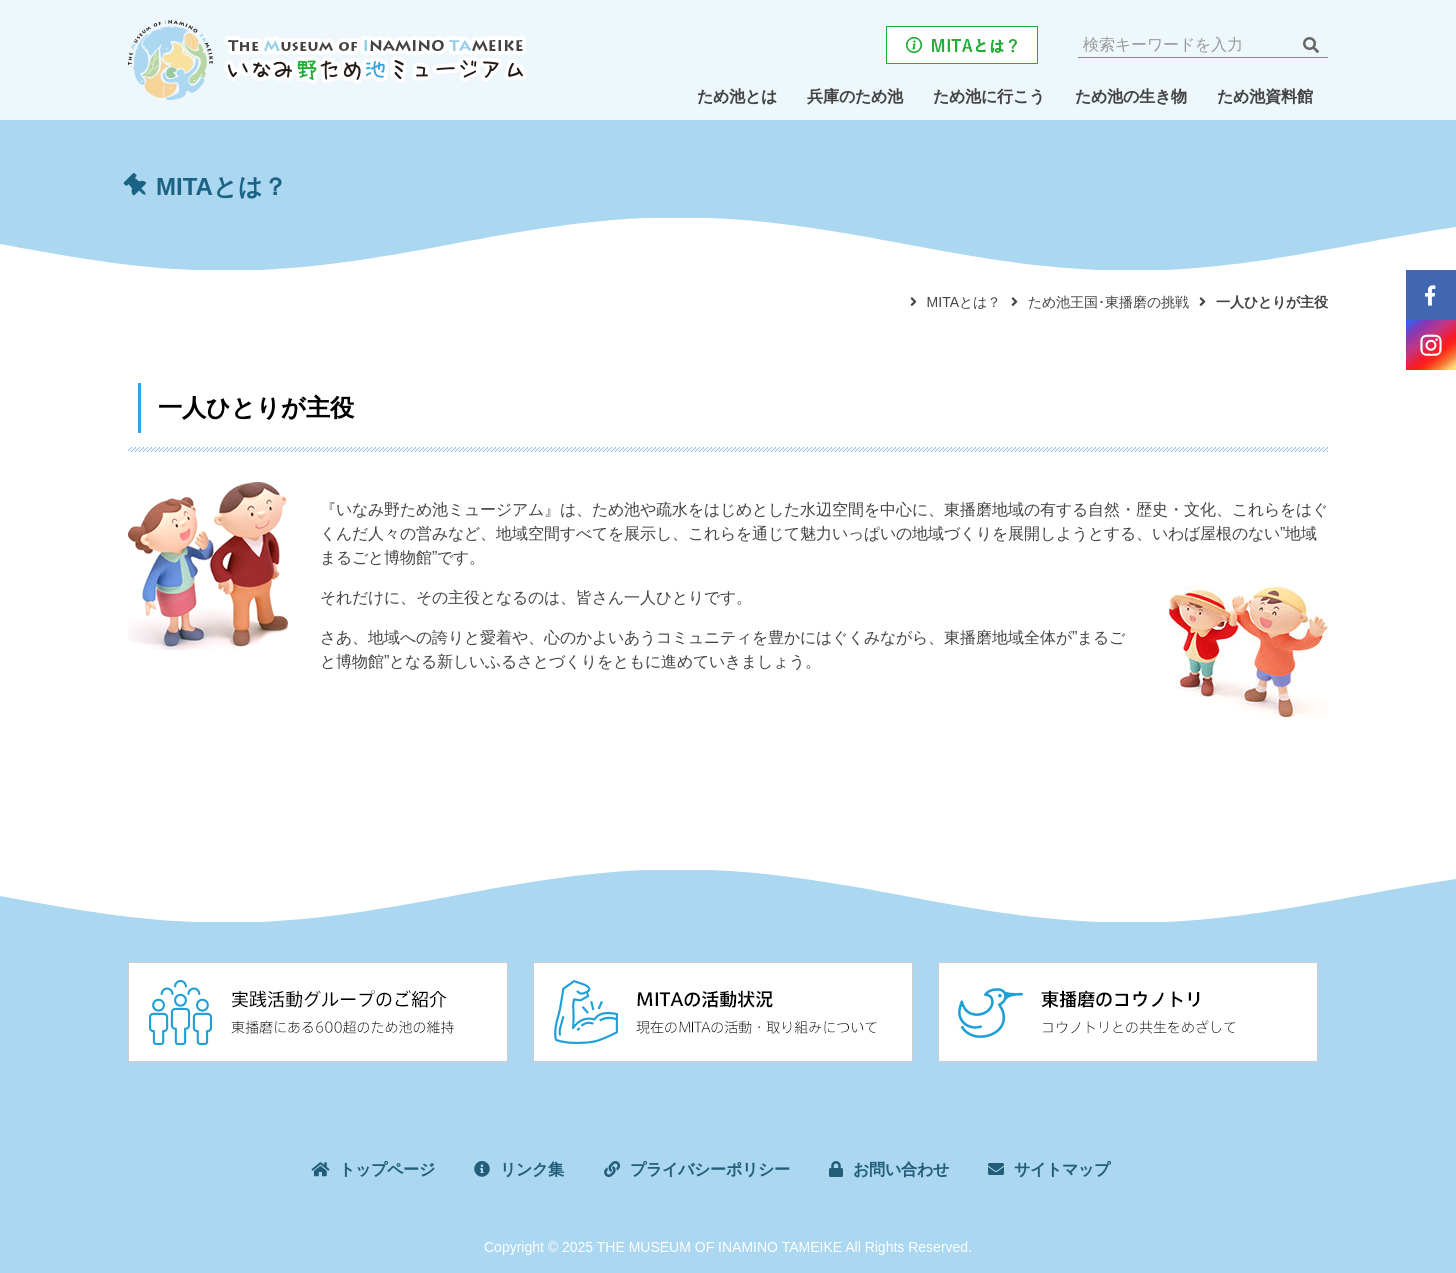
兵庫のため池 (855, 96)
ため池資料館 (1265, 96)
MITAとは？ (964, 302)
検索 (1310, 45)
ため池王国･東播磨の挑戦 (1108, 302)
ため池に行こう (989, 96)
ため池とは (737, 96)
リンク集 (532, 1169)
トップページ (387, 1169)
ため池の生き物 (1131, 96)
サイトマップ (1062, 1169)
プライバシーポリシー (710, 1169)
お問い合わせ (901, 1169)
